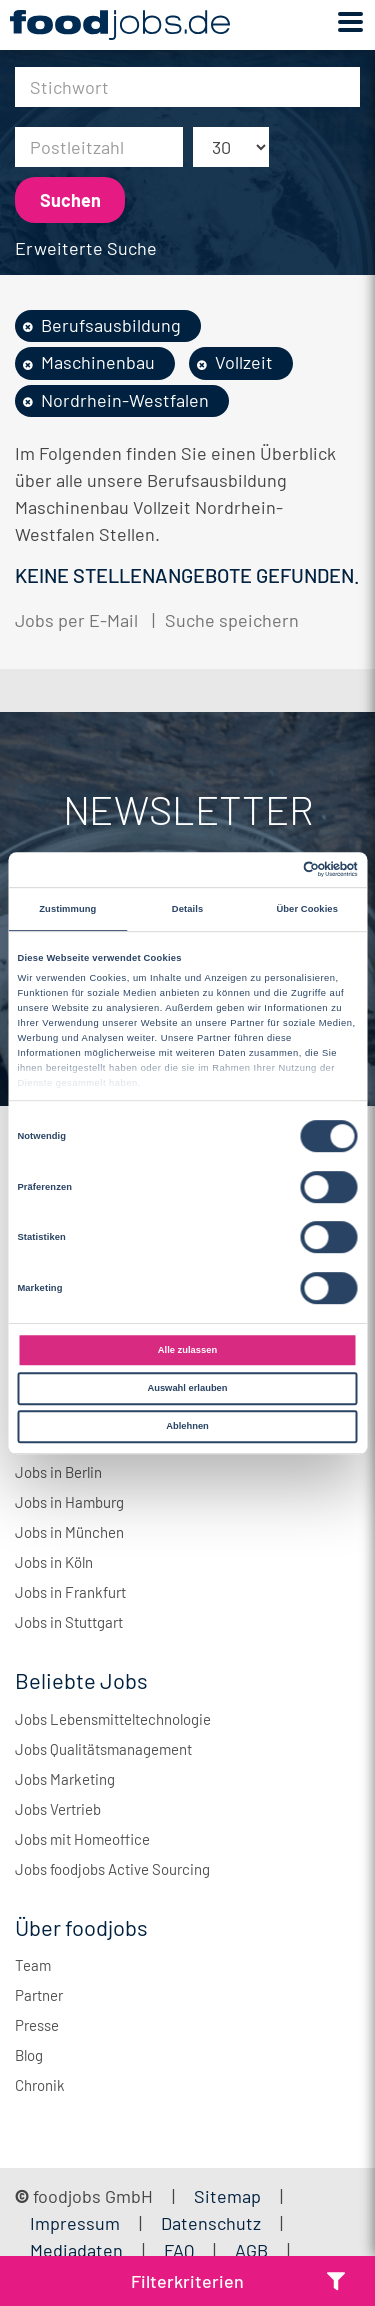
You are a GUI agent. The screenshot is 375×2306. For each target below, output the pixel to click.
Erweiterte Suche (86, 248)
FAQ (179, 2250)
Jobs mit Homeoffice (82, 1839)
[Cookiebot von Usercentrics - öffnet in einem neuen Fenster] (271, 870)
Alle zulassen (187, 1350)
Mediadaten (76, 2250)
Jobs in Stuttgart (69, 1622)
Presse (37, 2025)
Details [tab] (187, 909)
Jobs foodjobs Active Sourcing (112, 1869)
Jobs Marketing (65, 1779)
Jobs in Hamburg (69, 1502)
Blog (29, 2055)
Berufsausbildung (111, 325)
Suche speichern (232, 620)
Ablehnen (187, 1426)
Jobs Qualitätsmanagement (103, 1749)
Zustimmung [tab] (67, 909)
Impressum (75, 2223)
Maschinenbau (98, 362)
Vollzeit (244, 362)
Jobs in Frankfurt (70, 1592)
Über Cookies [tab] (307, 909)
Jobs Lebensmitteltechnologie (113, 1719)
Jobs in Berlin (58, 1472)
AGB (253, 2250)
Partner (39, 1995)
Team (33, 1965)
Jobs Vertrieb (58, 1809)
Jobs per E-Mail (76, 620)
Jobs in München (69, 1532)
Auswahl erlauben (187, 1388)
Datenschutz (213, 2223)
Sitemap (227, 2196)
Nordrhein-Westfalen (125, 400)
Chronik (40, 2085)
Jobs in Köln (54, 1562)
